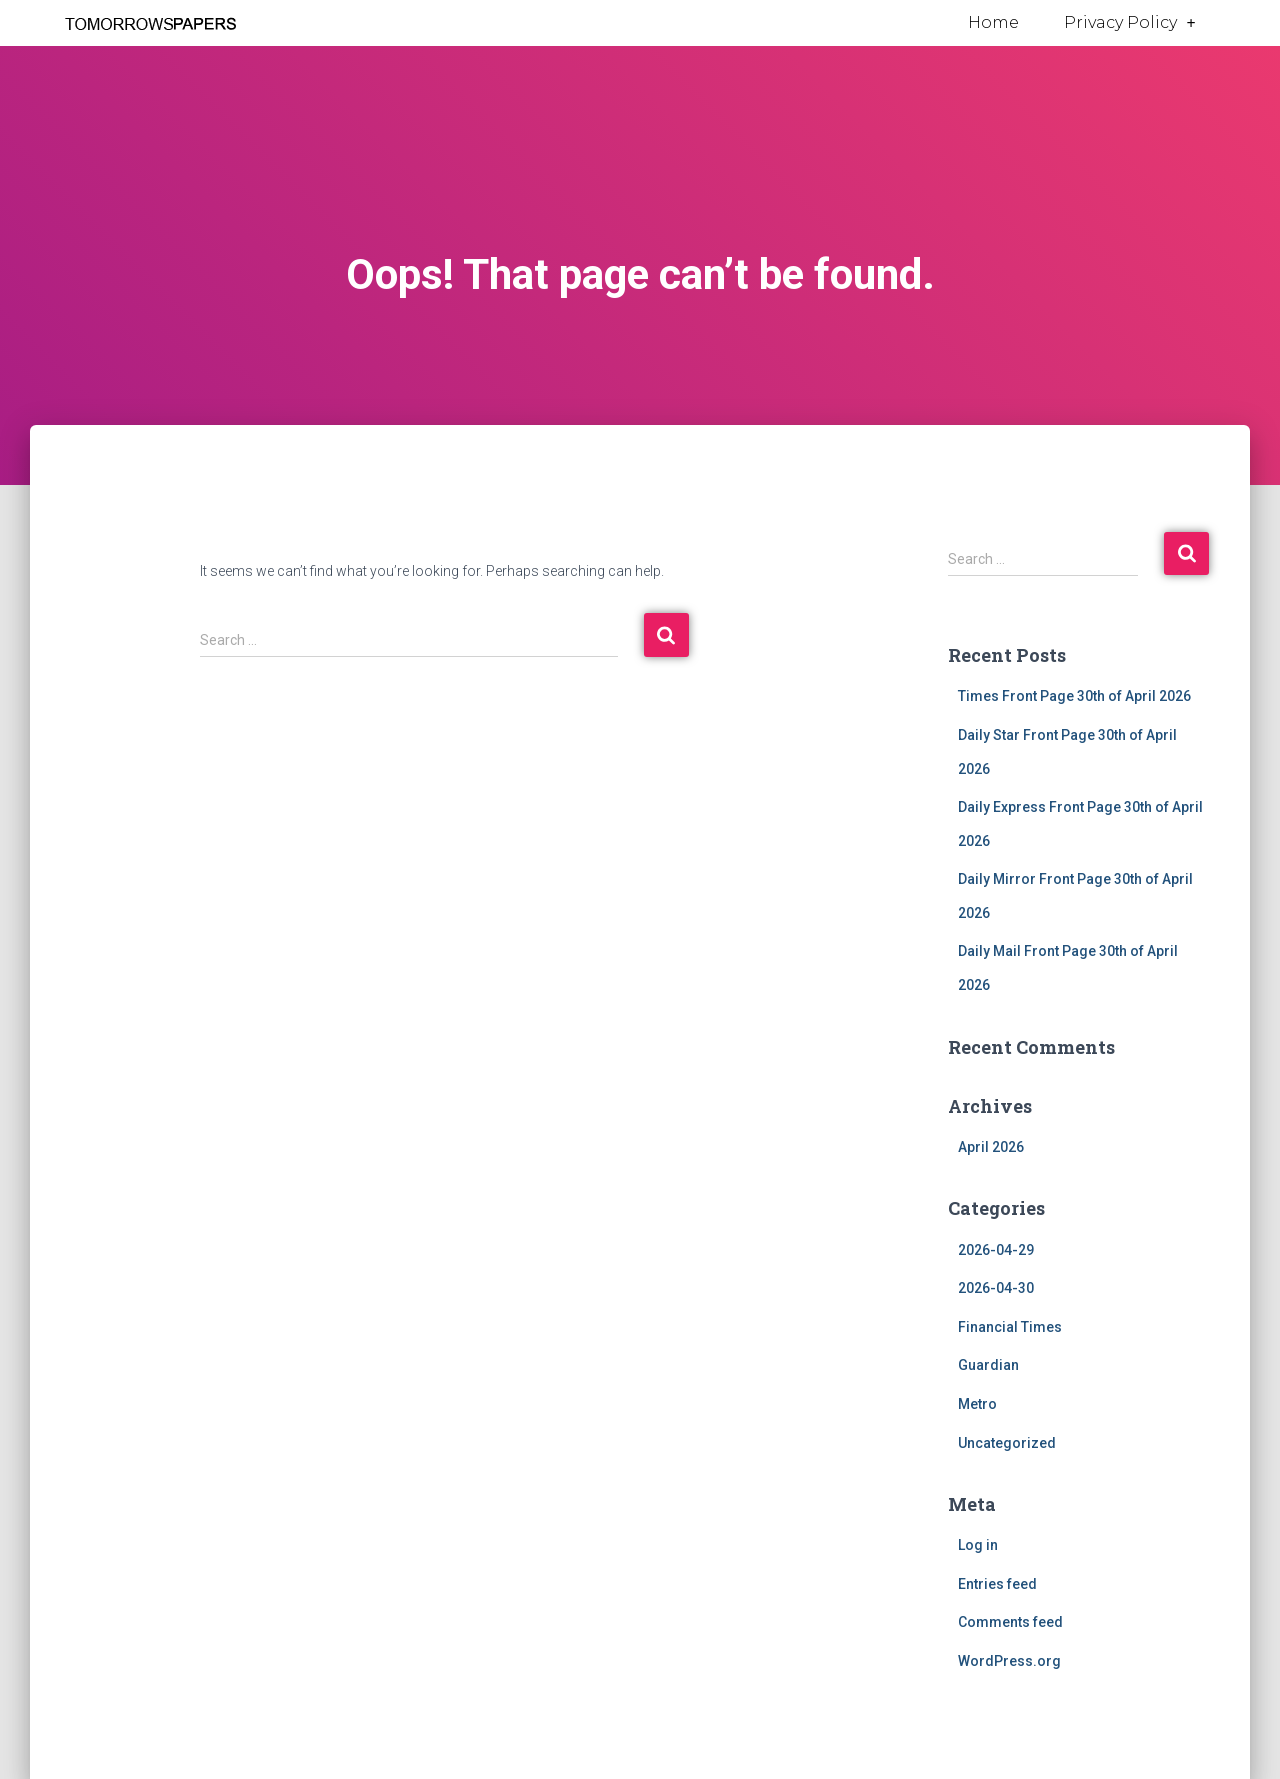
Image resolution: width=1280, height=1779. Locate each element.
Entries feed (997, 1584)
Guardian (988, 1365)
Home (993, 22)
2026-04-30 (996, 1288)
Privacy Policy (1130, 23)
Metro (977, 1404)
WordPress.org (1009, 1661)
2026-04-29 (996, 1250)
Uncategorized (1007, 1443)
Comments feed (1010, 1622)
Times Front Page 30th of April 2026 (1074, 696)
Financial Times (1010, 1327)
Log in (978, 1545)
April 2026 (991, 1147)
